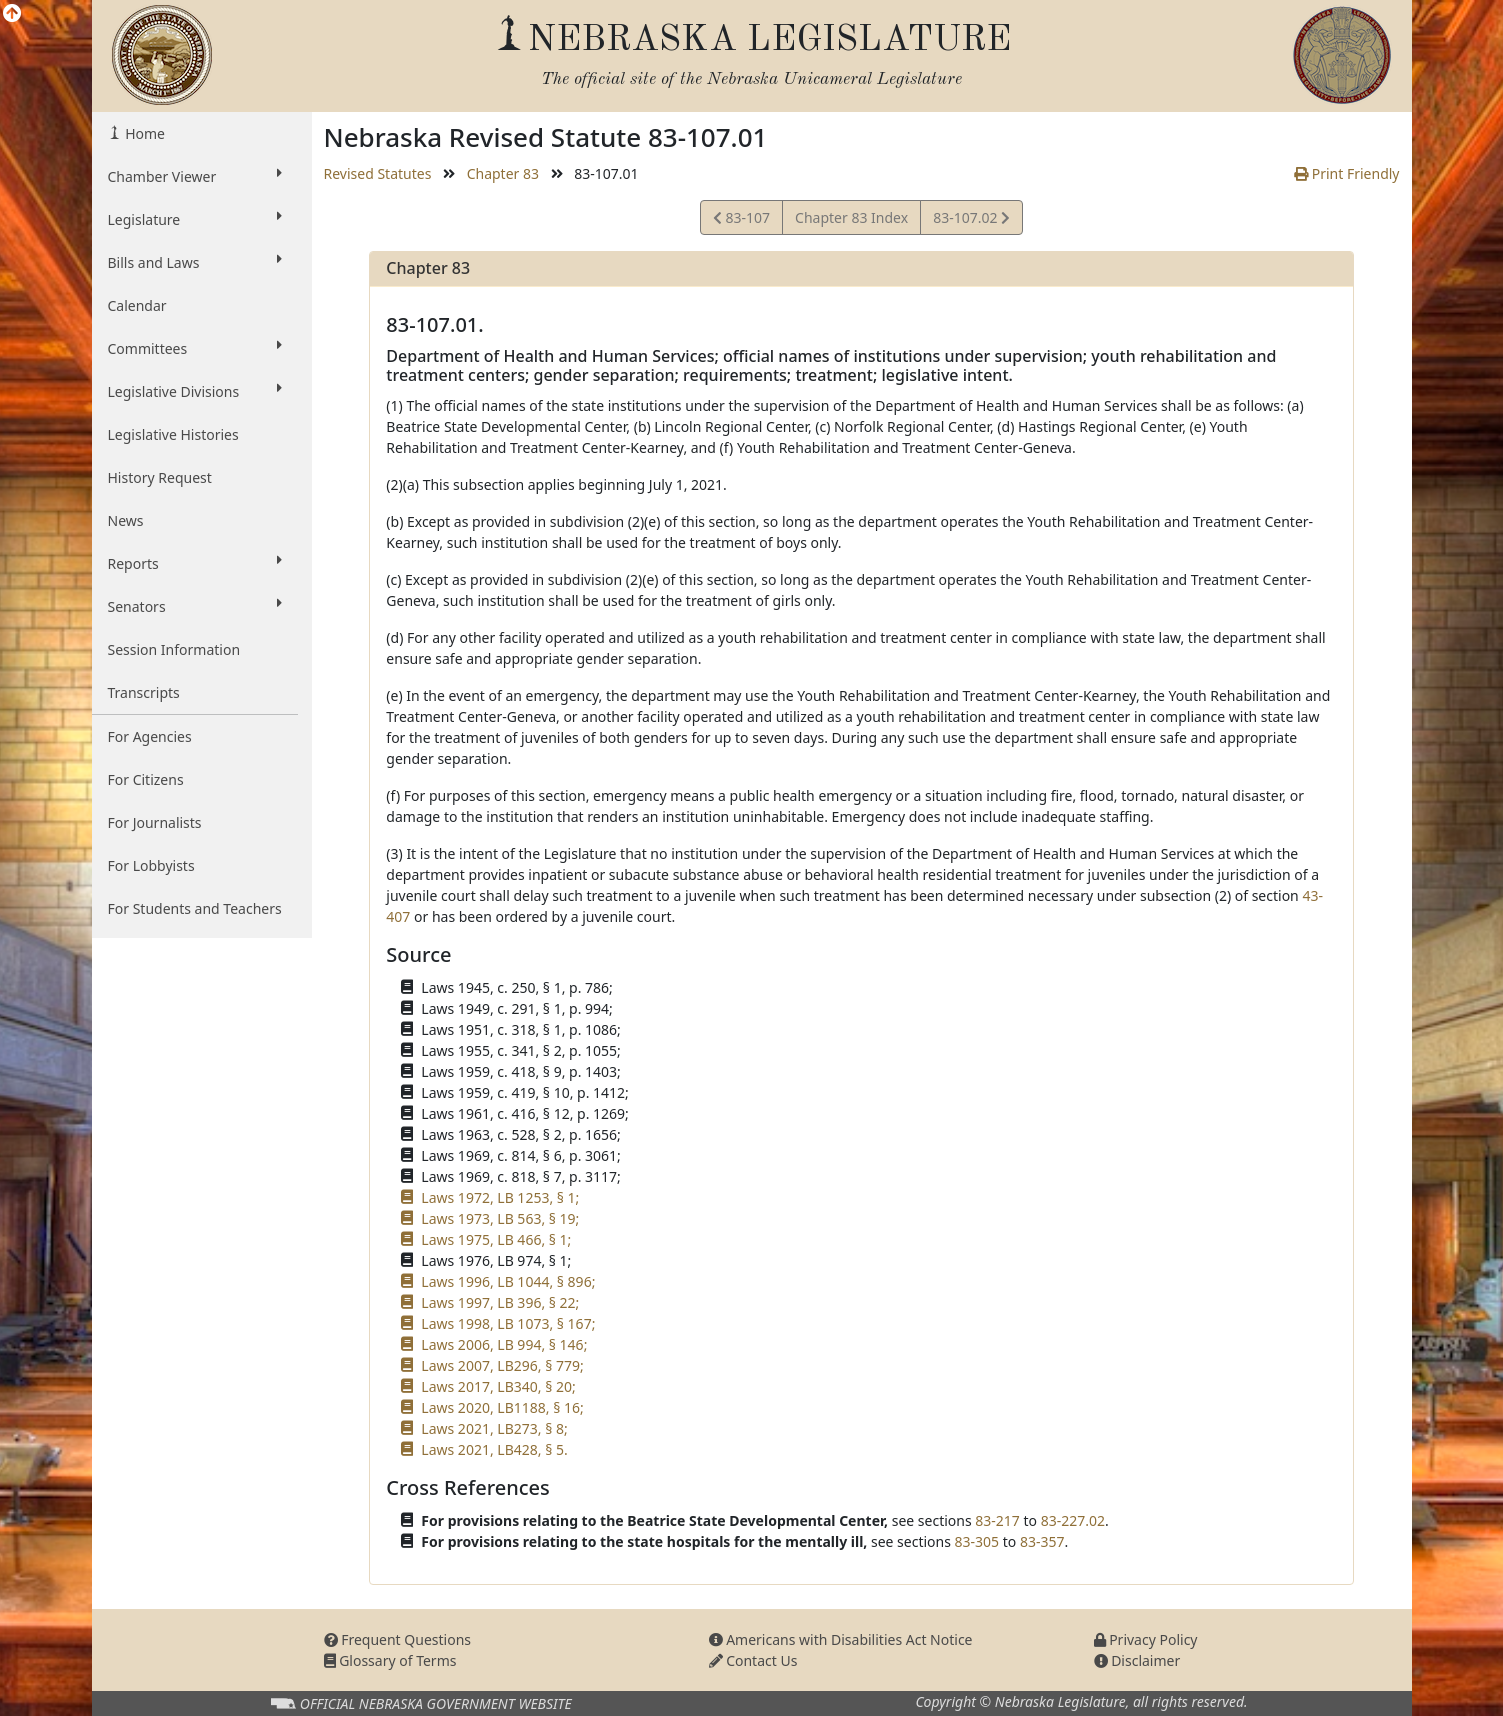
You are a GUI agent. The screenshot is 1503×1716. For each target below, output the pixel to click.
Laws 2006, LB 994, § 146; (504, 1344)
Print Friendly (1346, 173)
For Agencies (150, 736)
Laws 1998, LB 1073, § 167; (508, 1323)
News (126, 520)
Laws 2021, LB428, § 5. (494, 1449)
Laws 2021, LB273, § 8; (494, 1428)
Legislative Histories (173, 434)
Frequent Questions (398, 1639)
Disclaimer (1137, 1660)
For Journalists (155, 822)
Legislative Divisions (195, 391)
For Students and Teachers (195, 908)
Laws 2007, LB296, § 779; (502, 1365)
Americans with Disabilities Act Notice (841, 1639)
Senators (195, 606)
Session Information (174, 649)
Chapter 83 (503, 173)
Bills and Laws (195, 262)
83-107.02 (971, 220)
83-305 (977, 1541)
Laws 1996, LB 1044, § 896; (508, 1281)
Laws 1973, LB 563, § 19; (500, 1218)
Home (143, 133)
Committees (195, 348)
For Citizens (146, 779)
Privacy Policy (1146, 1639)
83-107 (741, 220)
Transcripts (144, 692)
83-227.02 (1073, 1520)
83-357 (1042, 1541)
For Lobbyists (151, 865)
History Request (160, 477)
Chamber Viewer (195, 176)
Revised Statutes (378, 173)
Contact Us (753, 1660)
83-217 (997, 1520)
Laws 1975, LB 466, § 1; (496, 1239)
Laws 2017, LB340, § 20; (498, 1386)
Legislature (195, 219)
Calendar (137, 305)
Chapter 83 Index (851, 217)
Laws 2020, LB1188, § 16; (502, 1407)
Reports (195, 563)
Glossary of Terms (390, 1660)
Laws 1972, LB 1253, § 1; (500, 1197)
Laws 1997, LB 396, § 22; (500, 1302)
